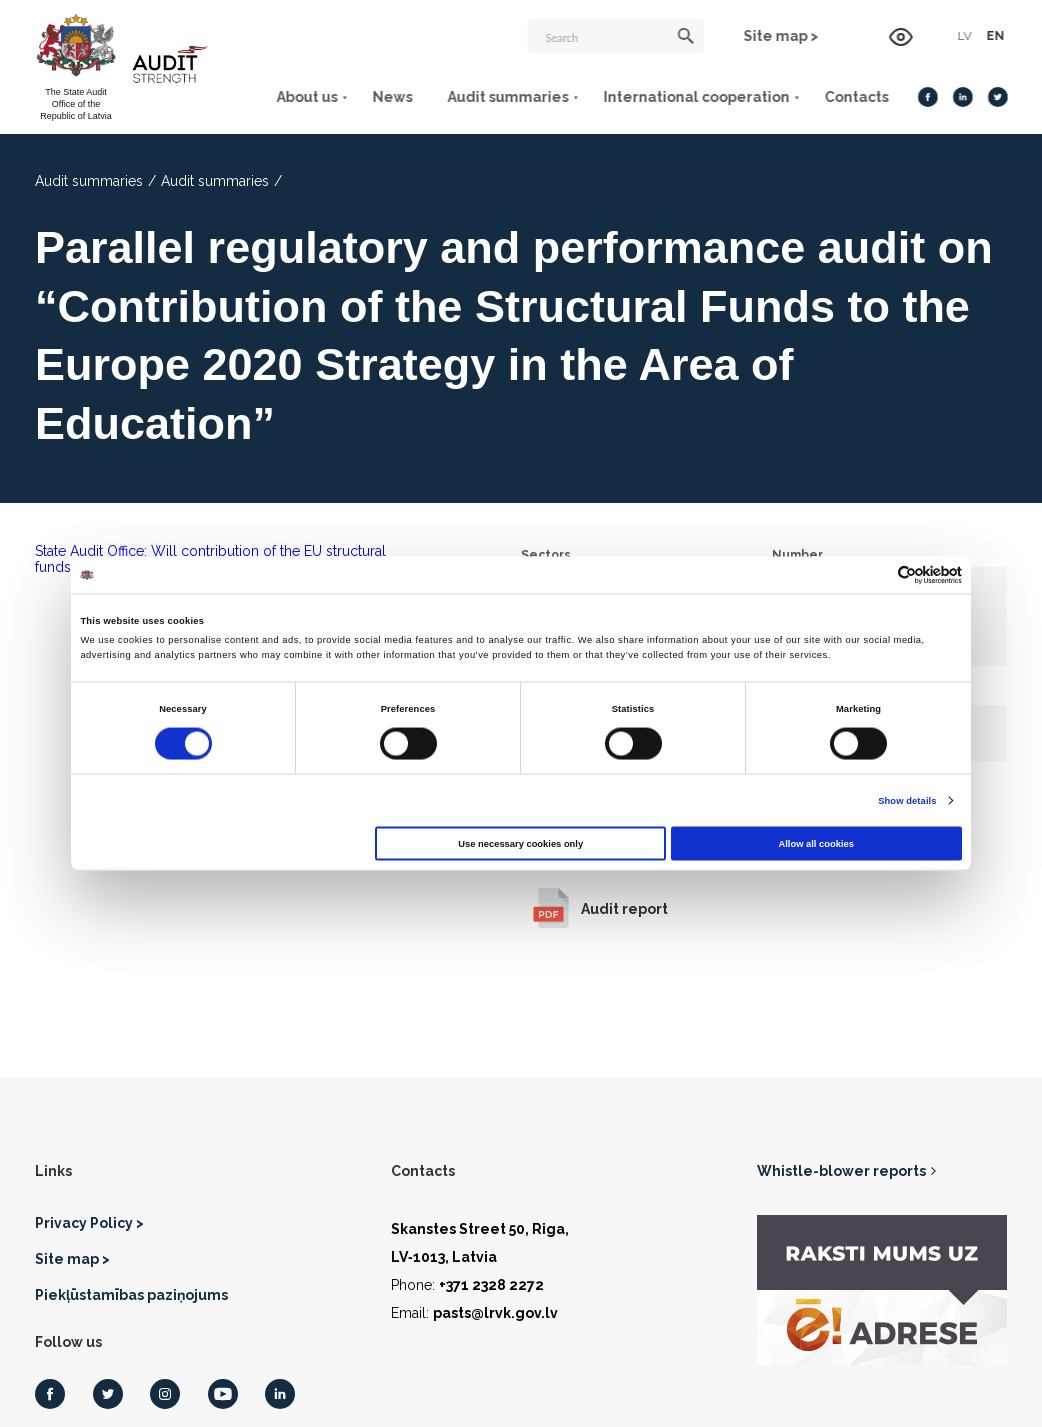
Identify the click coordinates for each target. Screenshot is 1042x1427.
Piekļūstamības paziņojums (131, 1295)
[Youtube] (223, 1394)
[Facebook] (927, 97)
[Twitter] (997, 97)
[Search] (617, 37)
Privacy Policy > (89, 1223)
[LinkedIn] (962, 97)
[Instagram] (165, 1394)
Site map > (782, 37)
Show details (907, 801)
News (391, 97)
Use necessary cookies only (520, 843)
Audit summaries (506, 97)
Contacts (855, 97)
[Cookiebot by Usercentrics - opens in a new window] (874, 574)
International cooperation (695, 97)
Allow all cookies (816, 843)
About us (305, 97)
